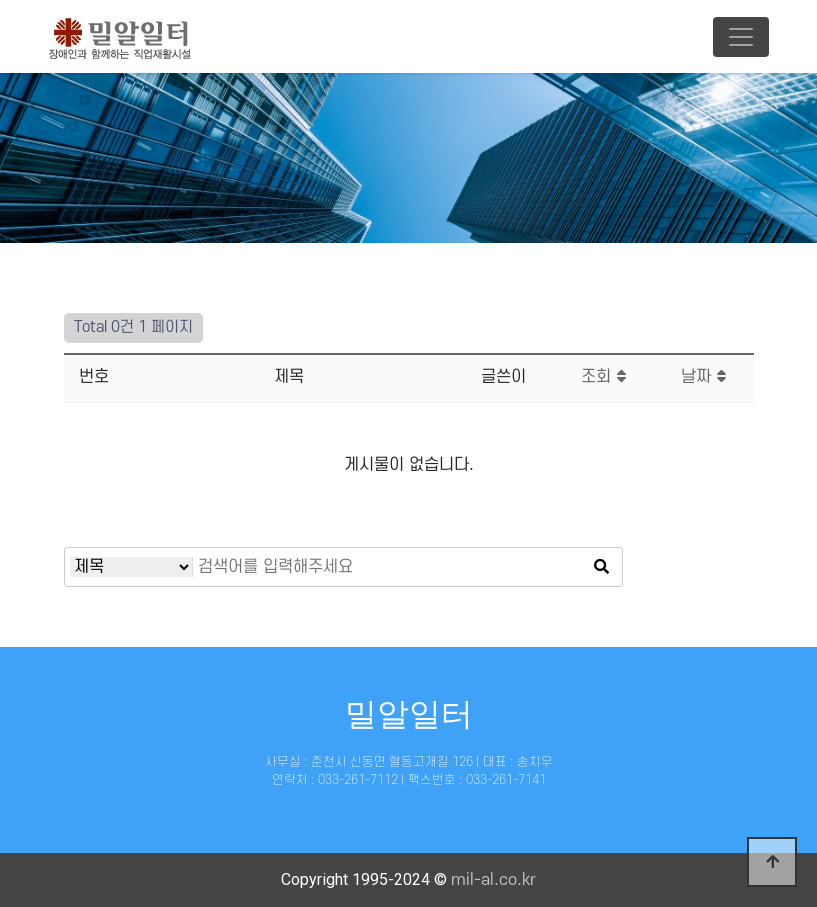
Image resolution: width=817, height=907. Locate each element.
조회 (603, 377)
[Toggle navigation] (741, 37)
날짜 (703, 377)
